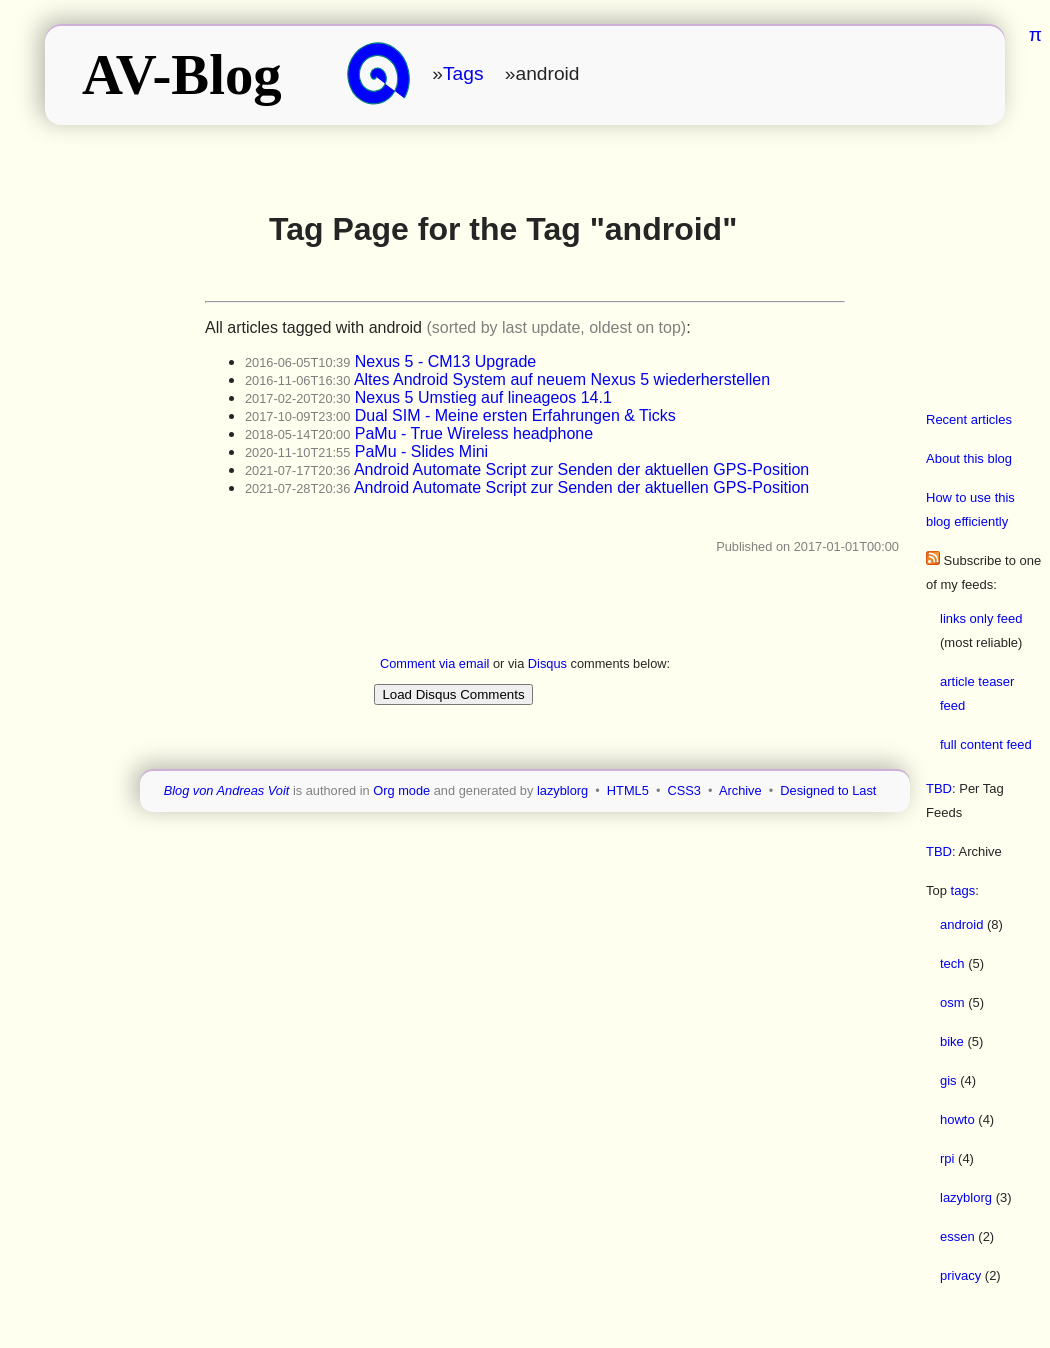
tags (963, 890)
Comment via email (435, 663)
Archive (740, 790)
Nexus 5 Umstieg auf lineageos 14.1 (483, 397)
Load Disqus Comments (453, 694)
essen (957, 1236)
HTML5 (628, 790)
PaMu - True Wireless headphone (474, 433)
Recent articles (969, 419)
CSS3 (684, 790)
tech (952, 963)
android (961, 924)
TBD (939, 788)
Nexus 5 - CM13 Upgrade (445, 361)
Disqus (547, 663)
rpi (947, 1158)
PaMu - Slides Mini (421, 451)
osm (952, 1002)
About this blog (969, 458)
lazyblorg (966, 1197)
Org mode (401, 790)
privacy (960, 1275)
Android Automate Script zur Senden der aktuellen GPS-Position (581, 469)
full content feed (986, 744)
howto (957, 1119)
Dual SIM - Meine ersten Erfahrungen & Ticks (515, 415)
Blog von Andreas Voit (227, 790)
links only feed (981, 618)
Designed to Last (828, 790)
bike (952, 1041)
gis (948, 1080)
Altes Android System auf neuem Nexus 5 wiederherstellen (562, 379)
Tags (463, 73)
